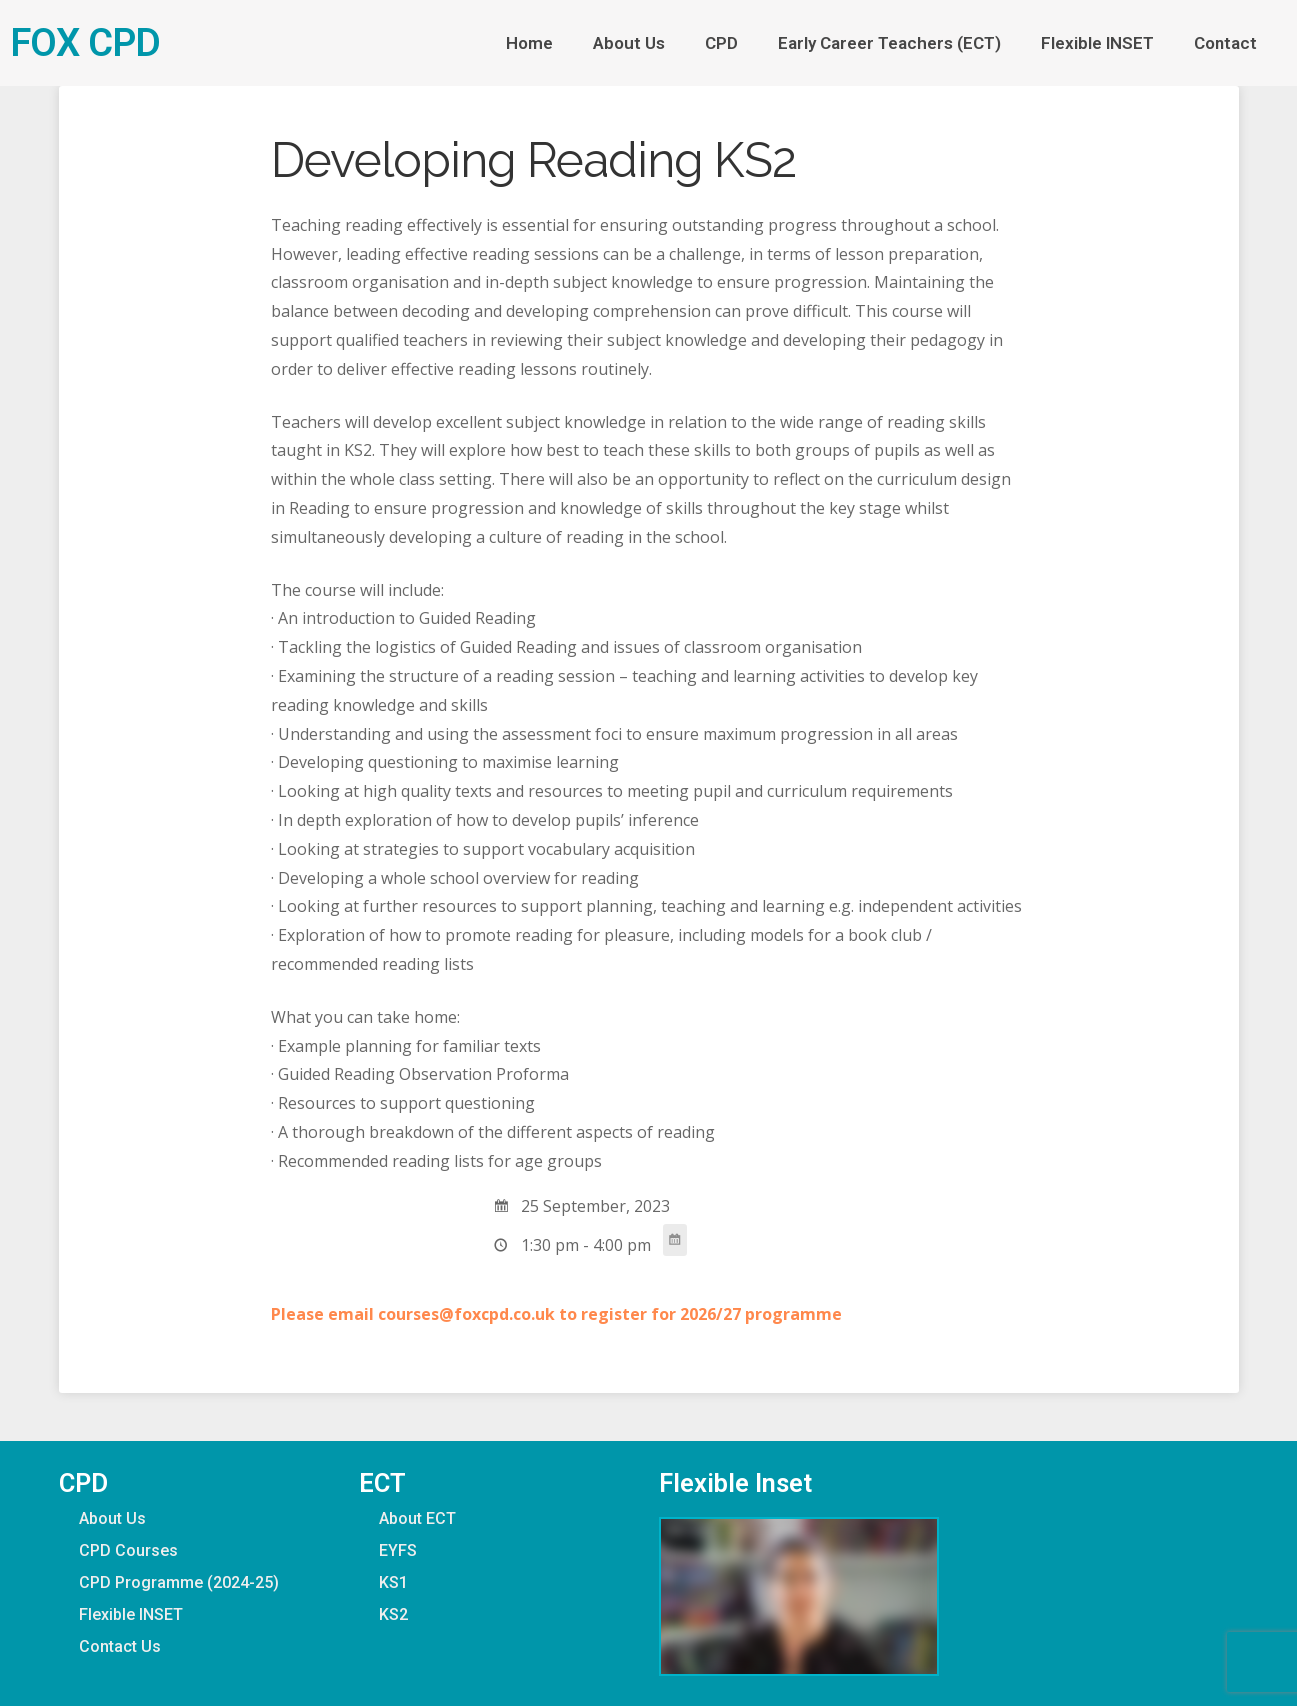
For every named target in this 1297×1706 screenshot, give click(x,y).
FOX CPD (85, 42)
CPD (721, 43)
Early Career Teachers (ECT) (889, 43)
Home (529, 43)
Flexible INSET (1097, 43)
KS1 (393, 1582)
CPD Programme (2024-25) (179, 1582)
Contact (1230, 43)
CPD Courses (128, 1550)
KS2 (393, 1614)
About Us (629, 43)
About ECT (417, 1518)
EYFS (398, 1550)
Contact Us (120, 1646)
